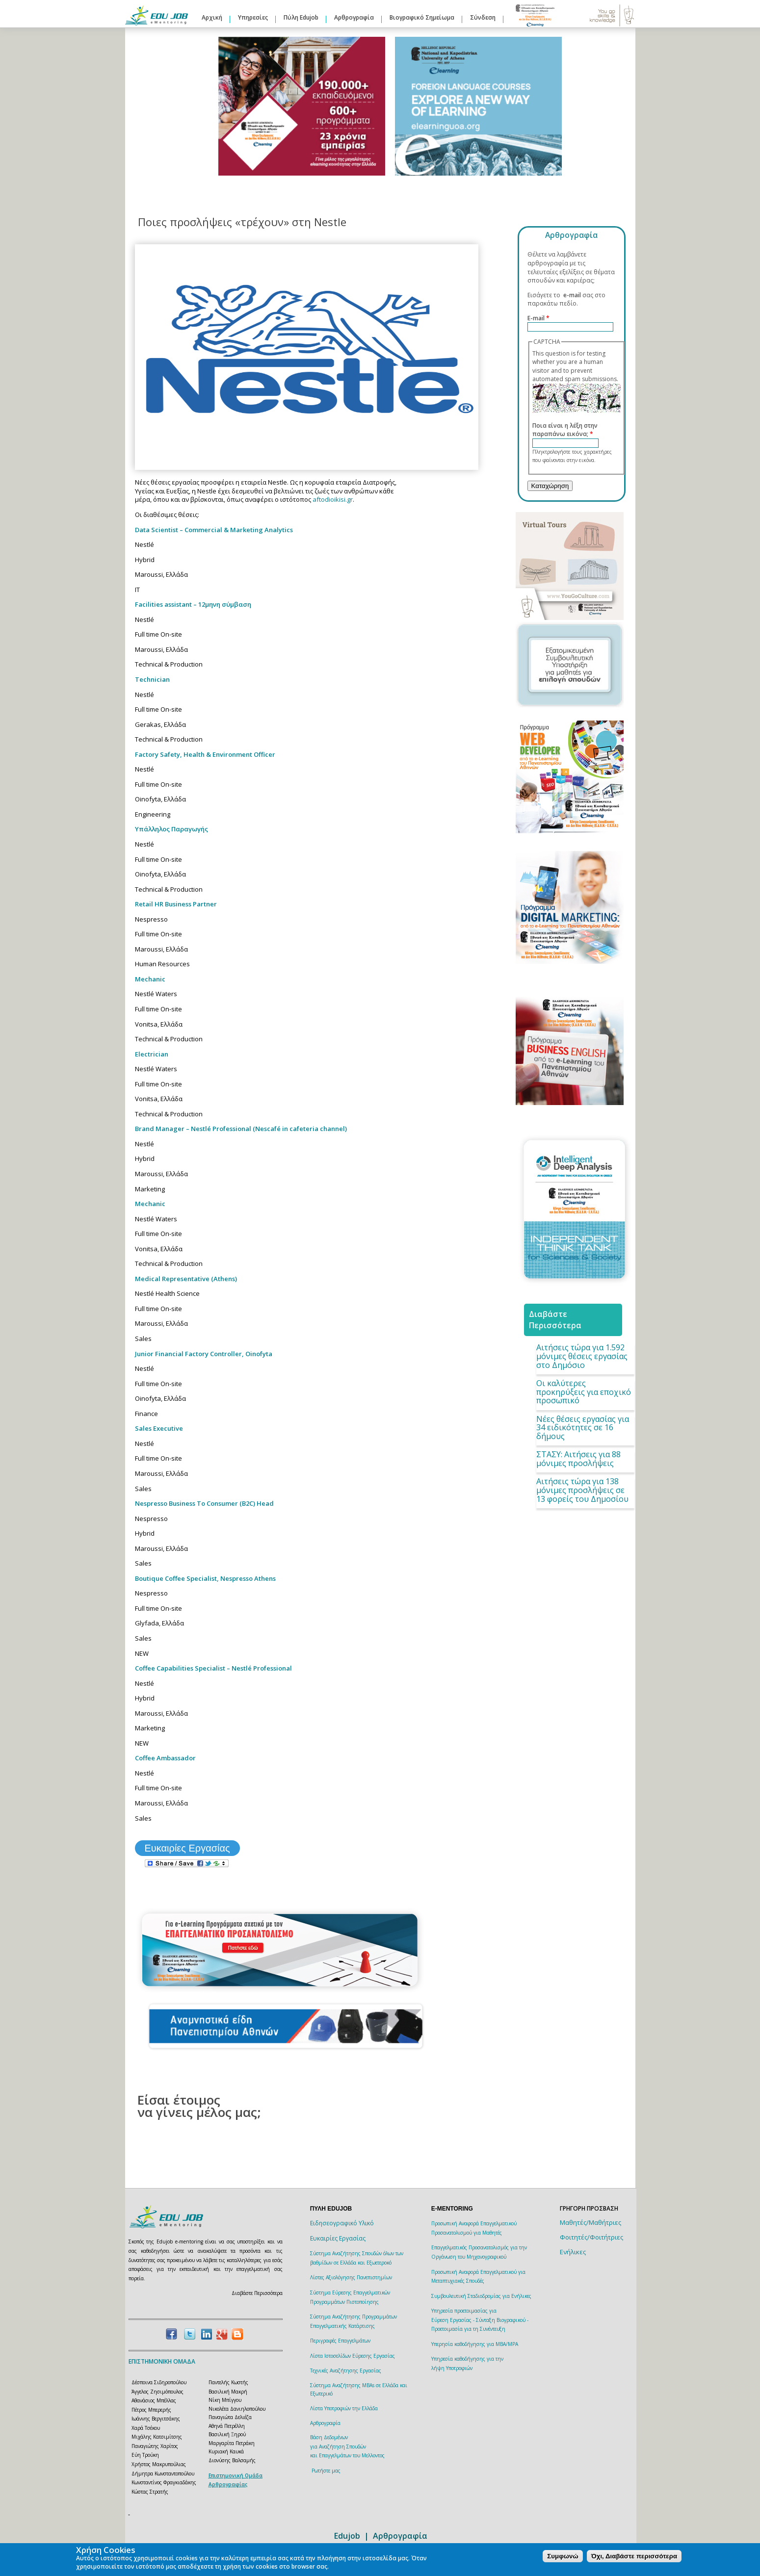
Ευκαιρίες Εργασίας (187, 1848)
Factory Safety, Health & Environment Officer (205, 754)
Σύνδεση (483, 17)
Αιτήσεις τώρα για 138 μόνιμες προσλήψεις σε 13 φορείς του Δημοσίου (582, 1490)
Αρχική (212, 17)
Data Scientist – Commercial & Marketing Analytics (214, 529)
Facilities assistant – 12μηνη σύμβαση (193, 604)
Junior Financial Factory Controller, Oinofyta (203, 1353)
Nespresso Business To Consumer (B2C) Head (204, 1503)
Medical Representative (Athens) (186, 1278)
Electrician (151, 1054)
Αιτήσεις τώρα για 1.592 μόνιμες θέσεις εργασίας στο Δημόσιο (582, 1356)
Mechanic (150, 979)
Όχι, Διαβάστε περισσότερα (634, 2556)
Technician (152, 679)
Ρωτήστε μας (326, 2470)
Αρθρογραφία (354, 17)
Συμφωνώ (562, 2556)
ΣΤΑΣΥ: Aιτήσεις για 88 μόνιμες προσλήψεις (578, 1458)
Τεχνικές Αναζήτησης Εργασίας (345, 2370)
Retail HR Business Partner (176, 904)
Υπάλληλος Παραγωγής (171, 828)
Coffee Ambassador (165, 1757)
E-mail (538, 318)
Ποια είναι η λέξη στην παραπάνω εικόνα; (565, 429)
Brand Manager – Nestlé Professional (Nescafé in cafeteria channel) (241, 1128)
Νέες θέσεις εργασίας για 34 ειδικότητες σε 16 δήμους (582, 1428)
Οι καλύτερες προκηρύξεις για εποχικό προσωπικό (583, 1392)
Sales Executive (159, 1428)
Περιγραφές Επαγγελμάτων (340, 2340)
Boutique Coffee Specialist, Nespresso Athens (205, 1578)
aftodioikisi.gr (333, 499)
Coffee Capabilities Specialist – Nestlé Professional (213, 1668)
